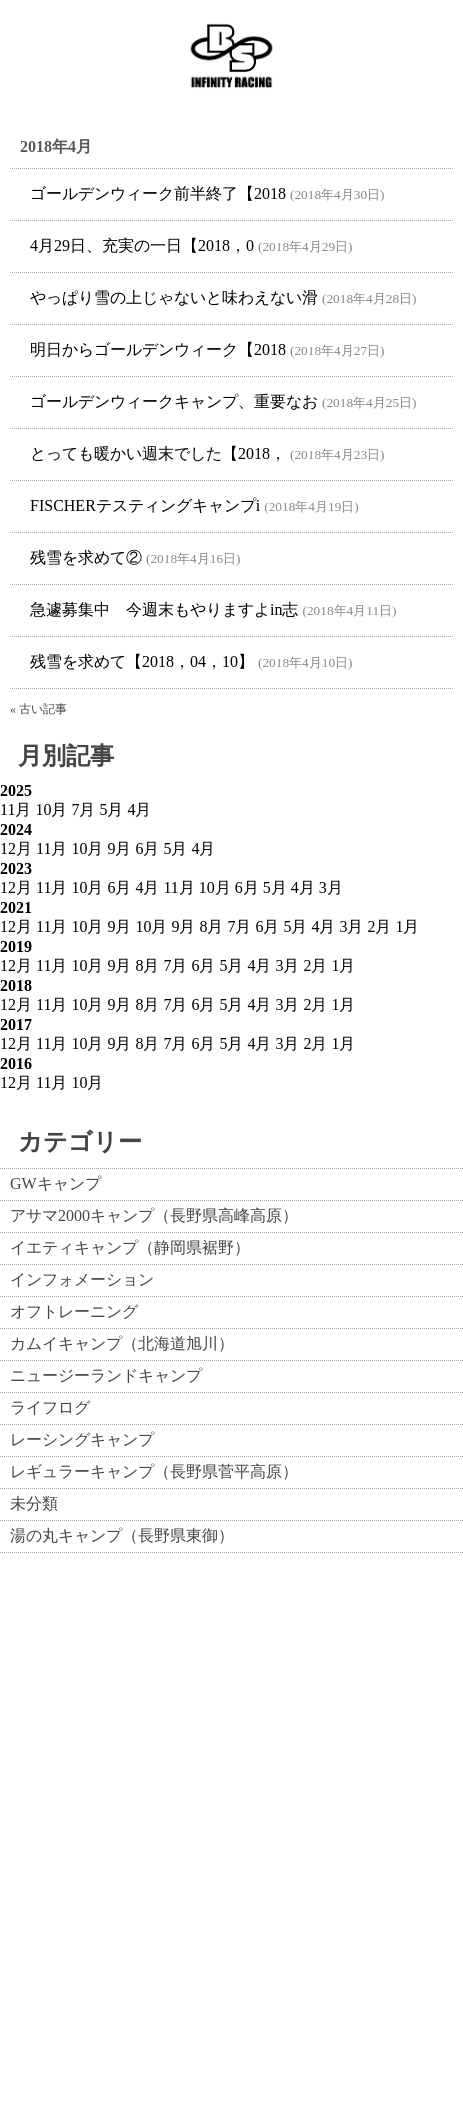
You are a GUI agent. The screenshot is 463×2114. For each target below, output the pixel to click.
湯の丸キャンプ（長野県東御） (122, 1535)
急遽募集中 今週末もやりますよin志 (164, 609)
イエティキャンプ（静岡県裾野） (130, 1247)
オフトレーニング (74, 1311)
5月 (111, 809)
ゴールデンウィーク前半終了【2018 (158, 193)
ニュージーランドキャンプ (106, 1375)
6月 (147, 848)
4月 (139, 809)
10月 (51, 809)
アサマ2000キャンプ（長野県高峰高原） (154, 1215)
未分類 (34, 1503)
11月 (15, 809)
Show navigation (424, 56)
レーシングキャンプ (82, 1439)
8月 (211, 926)
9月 (119, 848)
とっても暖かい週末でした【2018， (158, 453)
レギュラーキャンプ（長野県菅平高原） (154, 1471)
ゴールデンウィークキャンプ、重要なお (174, 401)
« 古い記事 (38, 709)
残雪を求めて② (86, 557)
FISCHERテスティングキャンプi (145, 505)
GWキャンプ (55, 1183)
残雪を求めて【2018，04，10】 (142, 661)
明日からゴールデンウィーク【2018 (158, 349)
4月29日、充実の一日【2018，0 (142, 245)
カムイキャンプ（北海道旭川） (122, 1343)
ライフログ (50, 1407)
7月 (83, 809)
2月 (379, 926)
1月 (407, 926)
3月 (331, 887)
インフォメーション (82, 1279)
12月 (16, 848)
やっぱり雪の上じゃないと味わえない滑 (174, 297)
